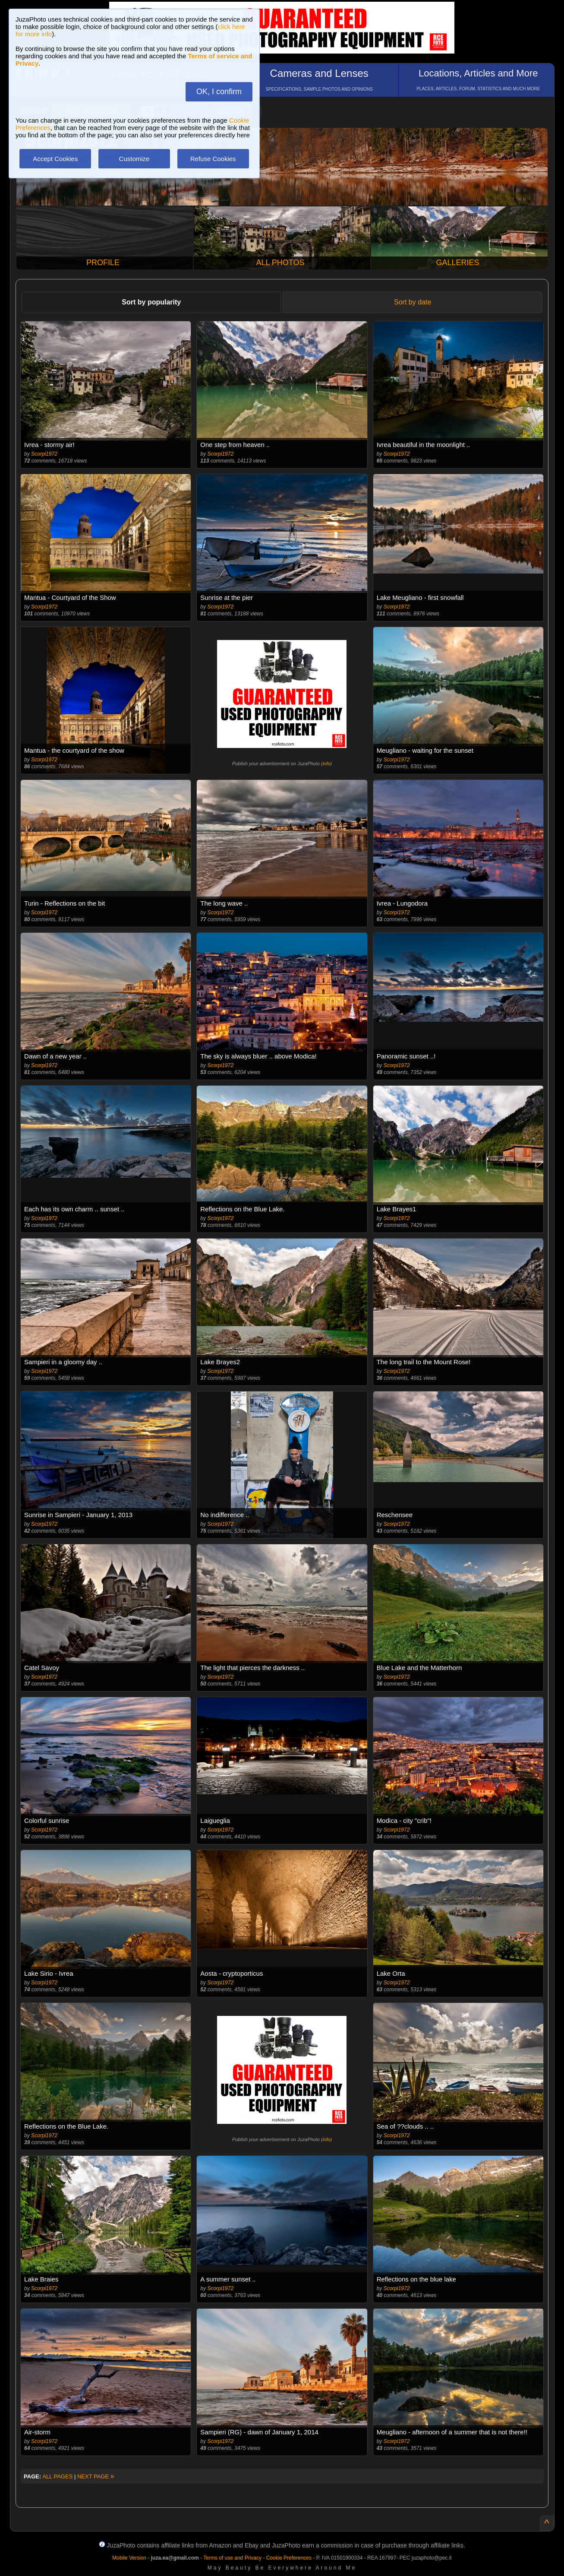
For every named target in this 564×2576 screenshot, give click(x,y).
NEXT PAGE (95, 2476)
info (327, 763)
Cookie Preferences (289, 2558)
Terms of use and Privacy (232, 2558)
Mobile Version (129, 2558)
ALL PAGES (57, 2476)
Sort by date (412, 302)
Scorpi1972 (44, 454)
